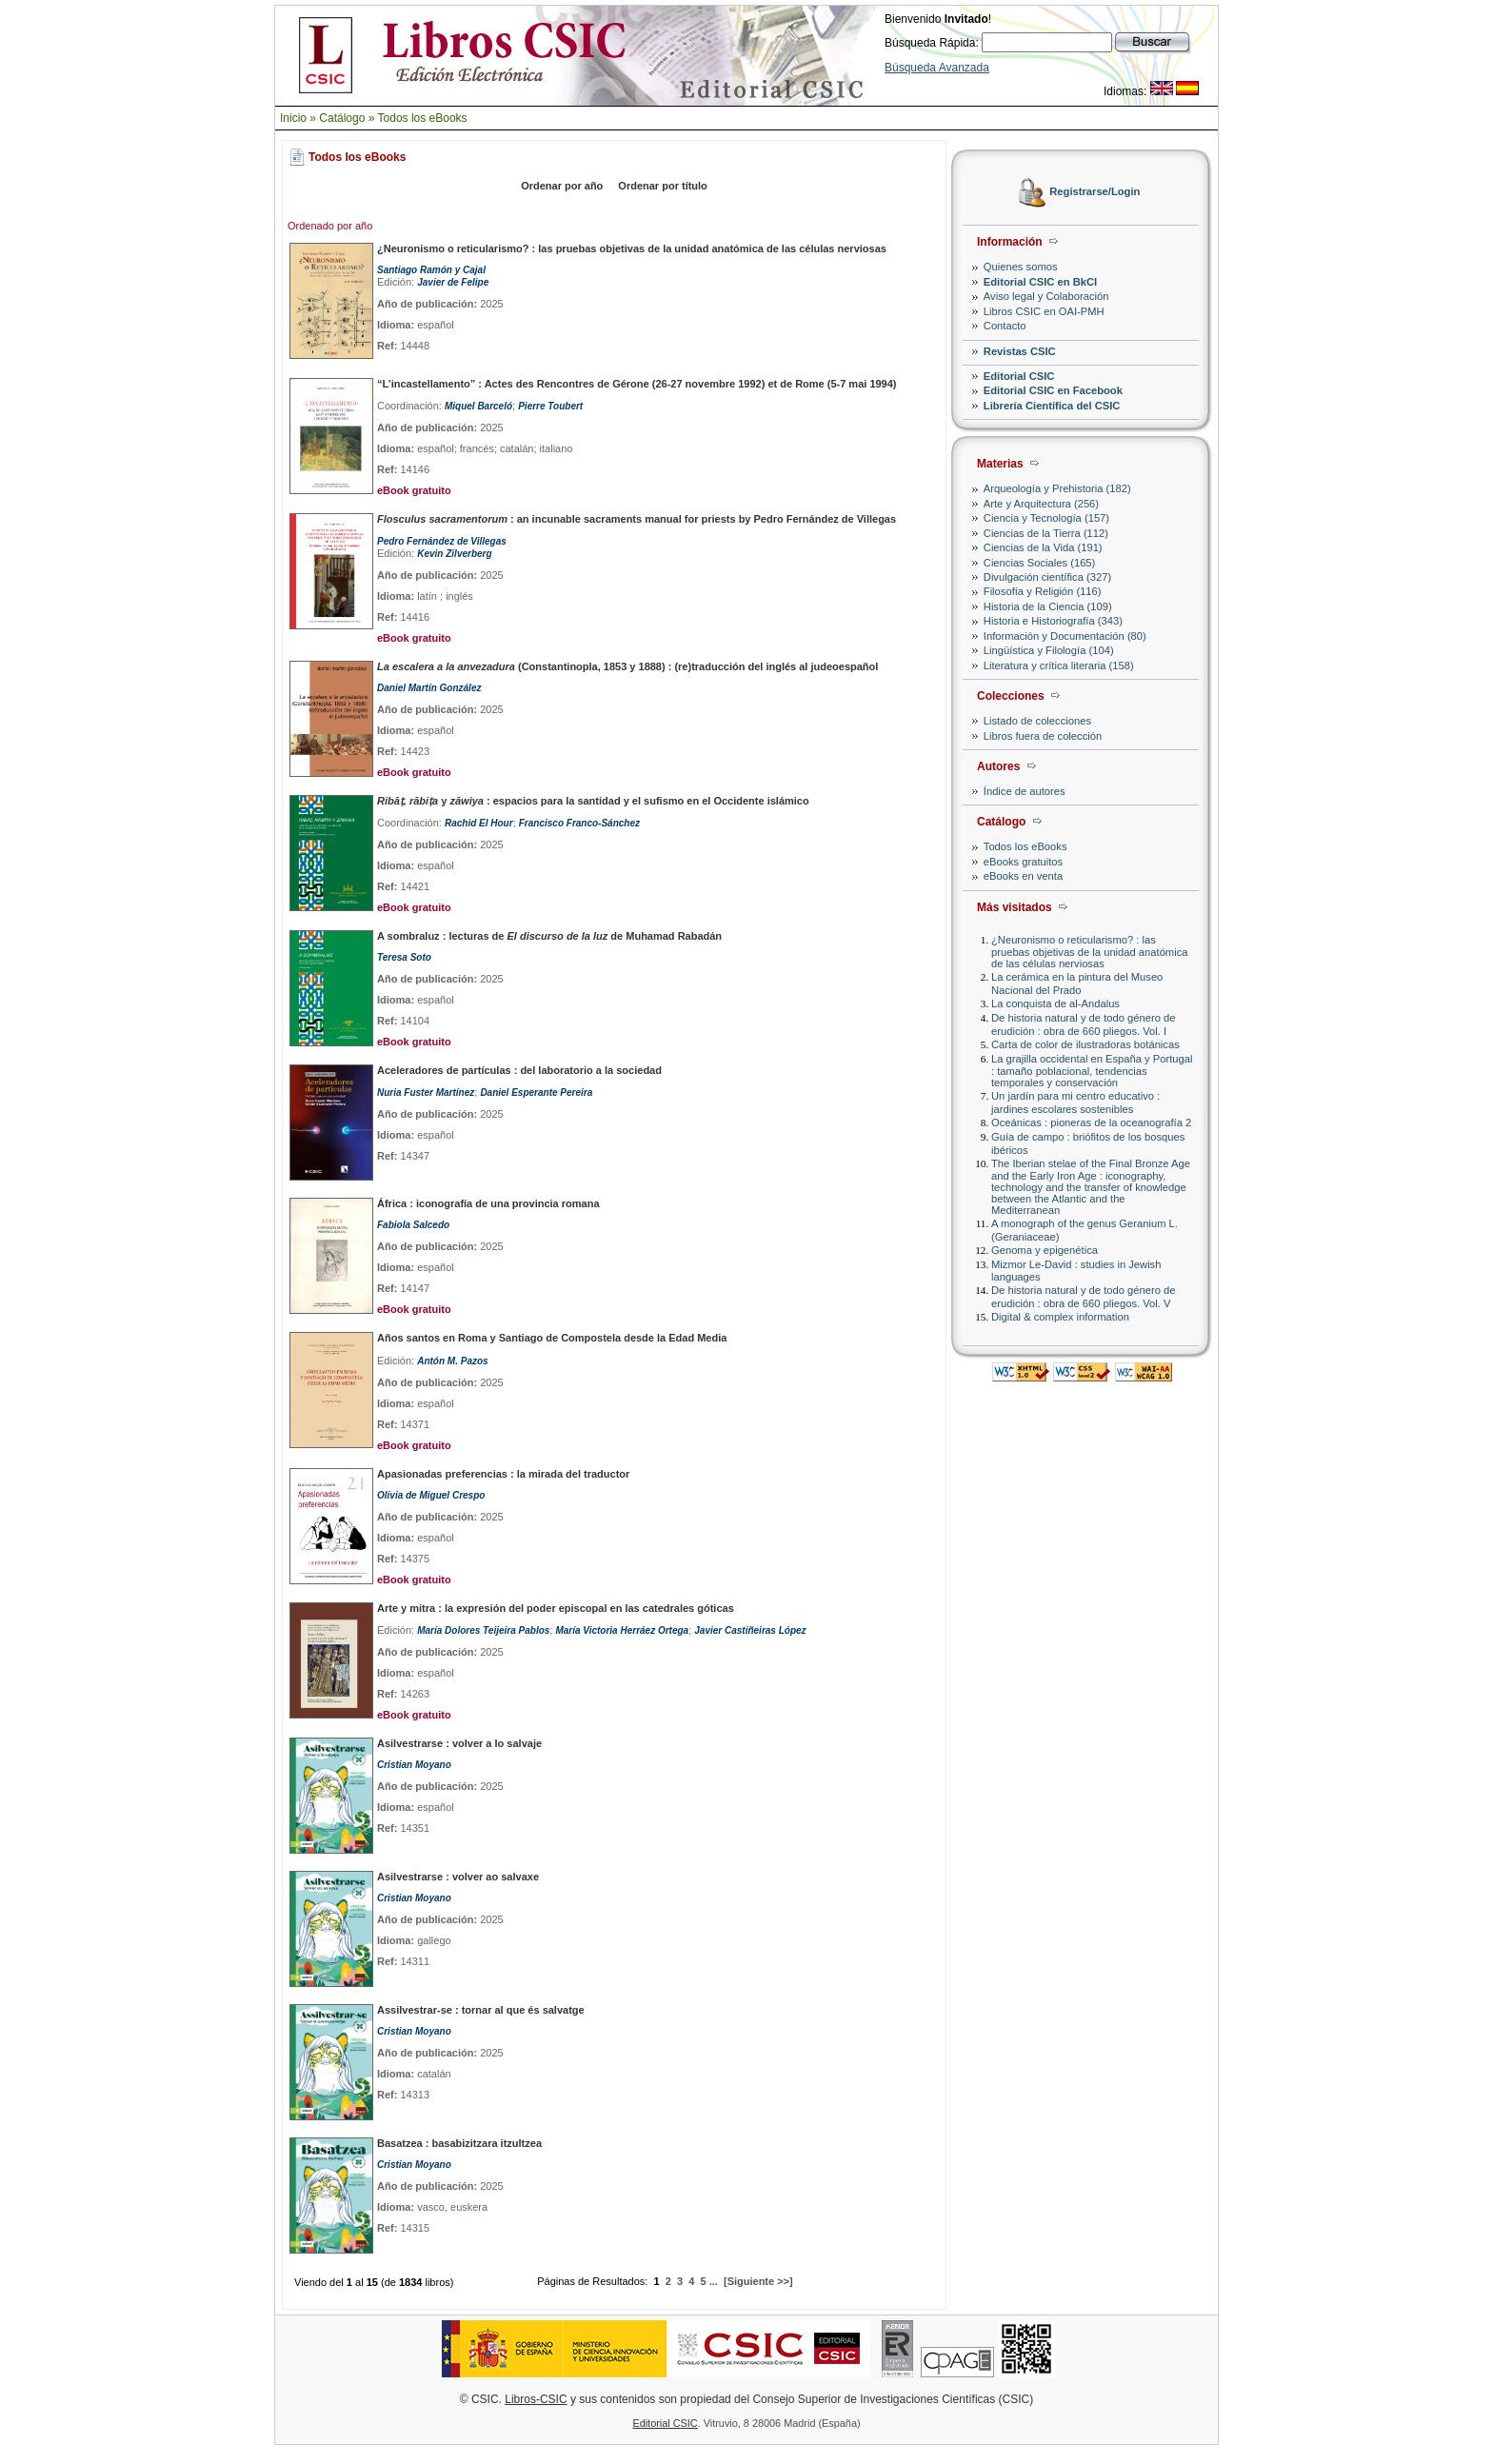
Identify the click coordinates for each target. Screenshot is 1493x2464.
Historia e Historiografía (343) (1053, 620)
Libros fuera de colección (1043, 736)
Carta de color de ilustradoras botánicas (1085, 1044)
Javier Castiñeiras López (750, 1630)
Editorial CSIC (1019, 376)
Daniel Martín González (429, 688)
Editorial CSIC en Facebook (1053, 390)
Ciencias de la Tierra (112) (1046, 533)
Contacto (1005, 325)
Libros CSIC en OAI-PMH (1044, 311)
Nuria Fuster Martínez (425, 1092)
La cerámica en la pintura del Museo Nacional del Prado (1077, 983)
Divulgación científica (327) (1047, 577)
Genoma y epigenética (1044, 1250)
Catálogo (342, 118)
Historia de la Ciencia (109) (1048, 606)
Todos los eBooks (423, 118)
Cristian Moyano (414, 1764)
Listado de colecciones (1037, 720)
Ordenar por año (562, 185)
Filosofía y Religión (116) (1043, 591)
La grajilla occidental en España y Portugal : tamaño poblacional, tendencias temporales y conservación (1091, 1070)
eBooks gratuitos (1023, 861)
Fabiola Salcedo (413, 1225)
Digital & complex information (1060, 1316)
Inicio (293, 118)
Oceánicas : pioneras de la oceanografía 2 (1091, 1122)
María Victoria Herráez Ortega (621, 1630)
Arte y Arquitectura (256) (1041, 503)
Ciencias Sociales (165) (1040, 562)
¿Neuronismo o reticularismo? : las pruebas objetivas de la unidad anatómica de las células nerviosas (1089, 951)
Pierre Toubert (550, 406)
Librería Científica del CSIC (1052, 405)
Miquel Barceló (478, 406)
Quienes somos (1021, 266)
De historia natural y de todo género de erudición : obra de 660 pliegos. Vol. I (1083, 1024)
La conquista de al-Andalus (1055, 1003)
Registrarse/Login (1094, 192)
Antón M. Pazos (452, 1361)
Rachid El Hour (479, 823)
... (713, 2281)
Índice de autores (1024, 791)
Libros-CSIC (536, 2399)
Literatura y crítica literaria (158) (1059, 665)
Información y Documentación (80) (1065, 636)
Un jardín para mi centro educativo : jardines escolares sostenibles (1075, 1102)
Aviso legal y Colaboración (1046, 296)
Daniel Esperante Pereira (536, 1092)
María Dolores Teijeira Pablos (483, 1630)
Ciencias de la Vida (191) (1043, 547)
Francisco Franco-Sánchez (579, 823)
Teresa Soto (404, 957)
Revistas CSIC (1020, 351)
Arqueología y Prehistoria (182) (1057, 488)
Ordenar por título (662, 185)
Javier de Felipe (452, 282)
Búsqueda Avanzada (937, 67)
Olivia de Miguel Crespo (431, 1495)
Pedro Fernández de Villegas (442, 541)
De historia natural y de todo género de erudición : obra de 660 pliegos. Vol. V (1083, 1296)
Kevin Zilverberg (454, 553)
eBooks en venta (1023, 876)
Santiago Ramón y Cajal (431, 270)
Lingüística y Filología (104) (1049, 650)
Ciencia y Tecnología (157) (1046, 518)
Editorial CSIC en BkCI (1040, 282)
